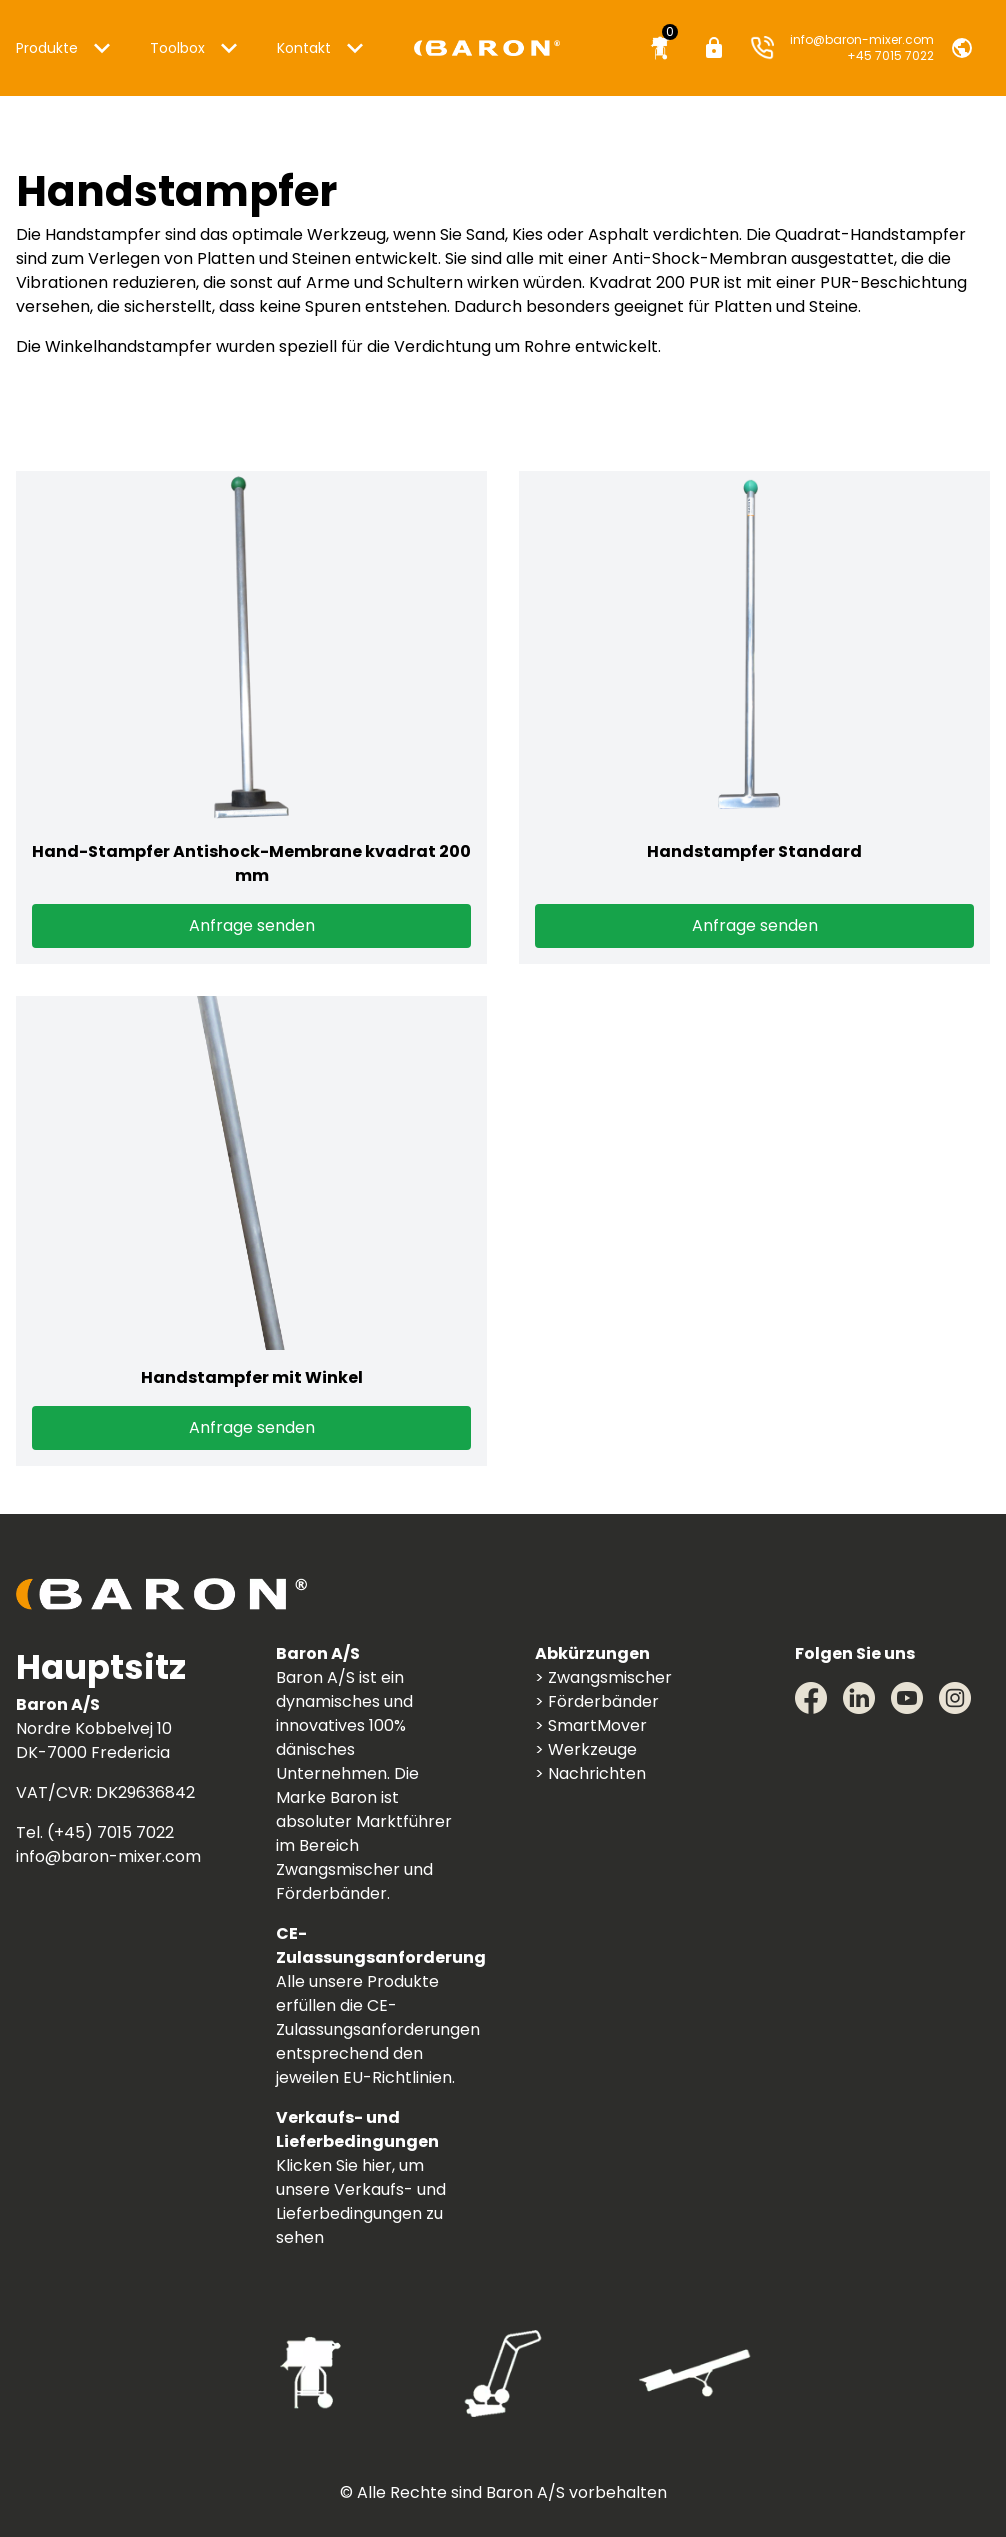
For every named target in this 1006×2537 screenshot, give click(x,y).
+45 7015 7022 (890, 56)
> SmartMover (591, 1725)
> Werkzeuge (586, 1749)
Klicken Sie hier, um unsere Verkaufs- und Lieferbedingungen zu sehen (361, 2201)
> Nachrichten (590, 1773)
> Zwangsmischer (603, 1677)
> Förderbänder (597, 1701)
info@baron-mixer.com (862, 39)
